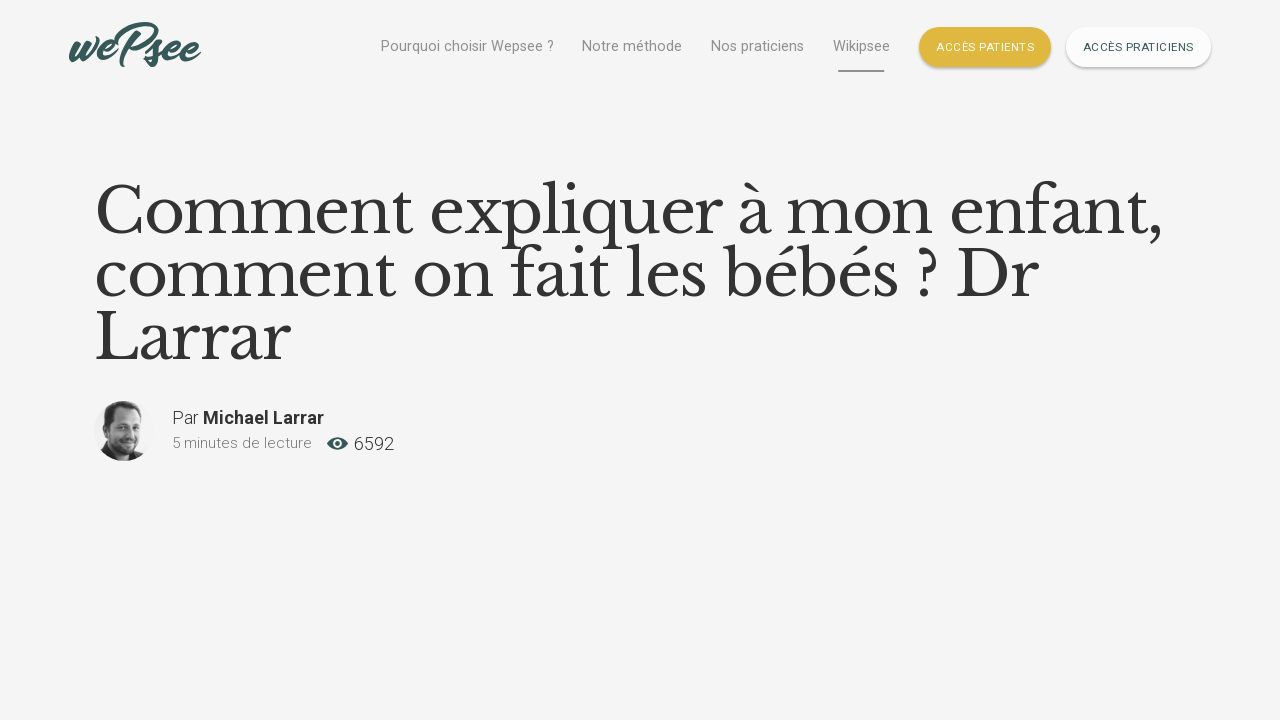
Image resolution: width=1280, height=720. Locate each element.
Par (248, 417)
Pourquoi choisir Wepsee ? (467, 46)
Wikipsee (861, 46)
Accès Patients (985, 47)
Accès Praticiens (1138, 47)
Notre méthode (632, 46)
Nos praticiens (757, 46)
